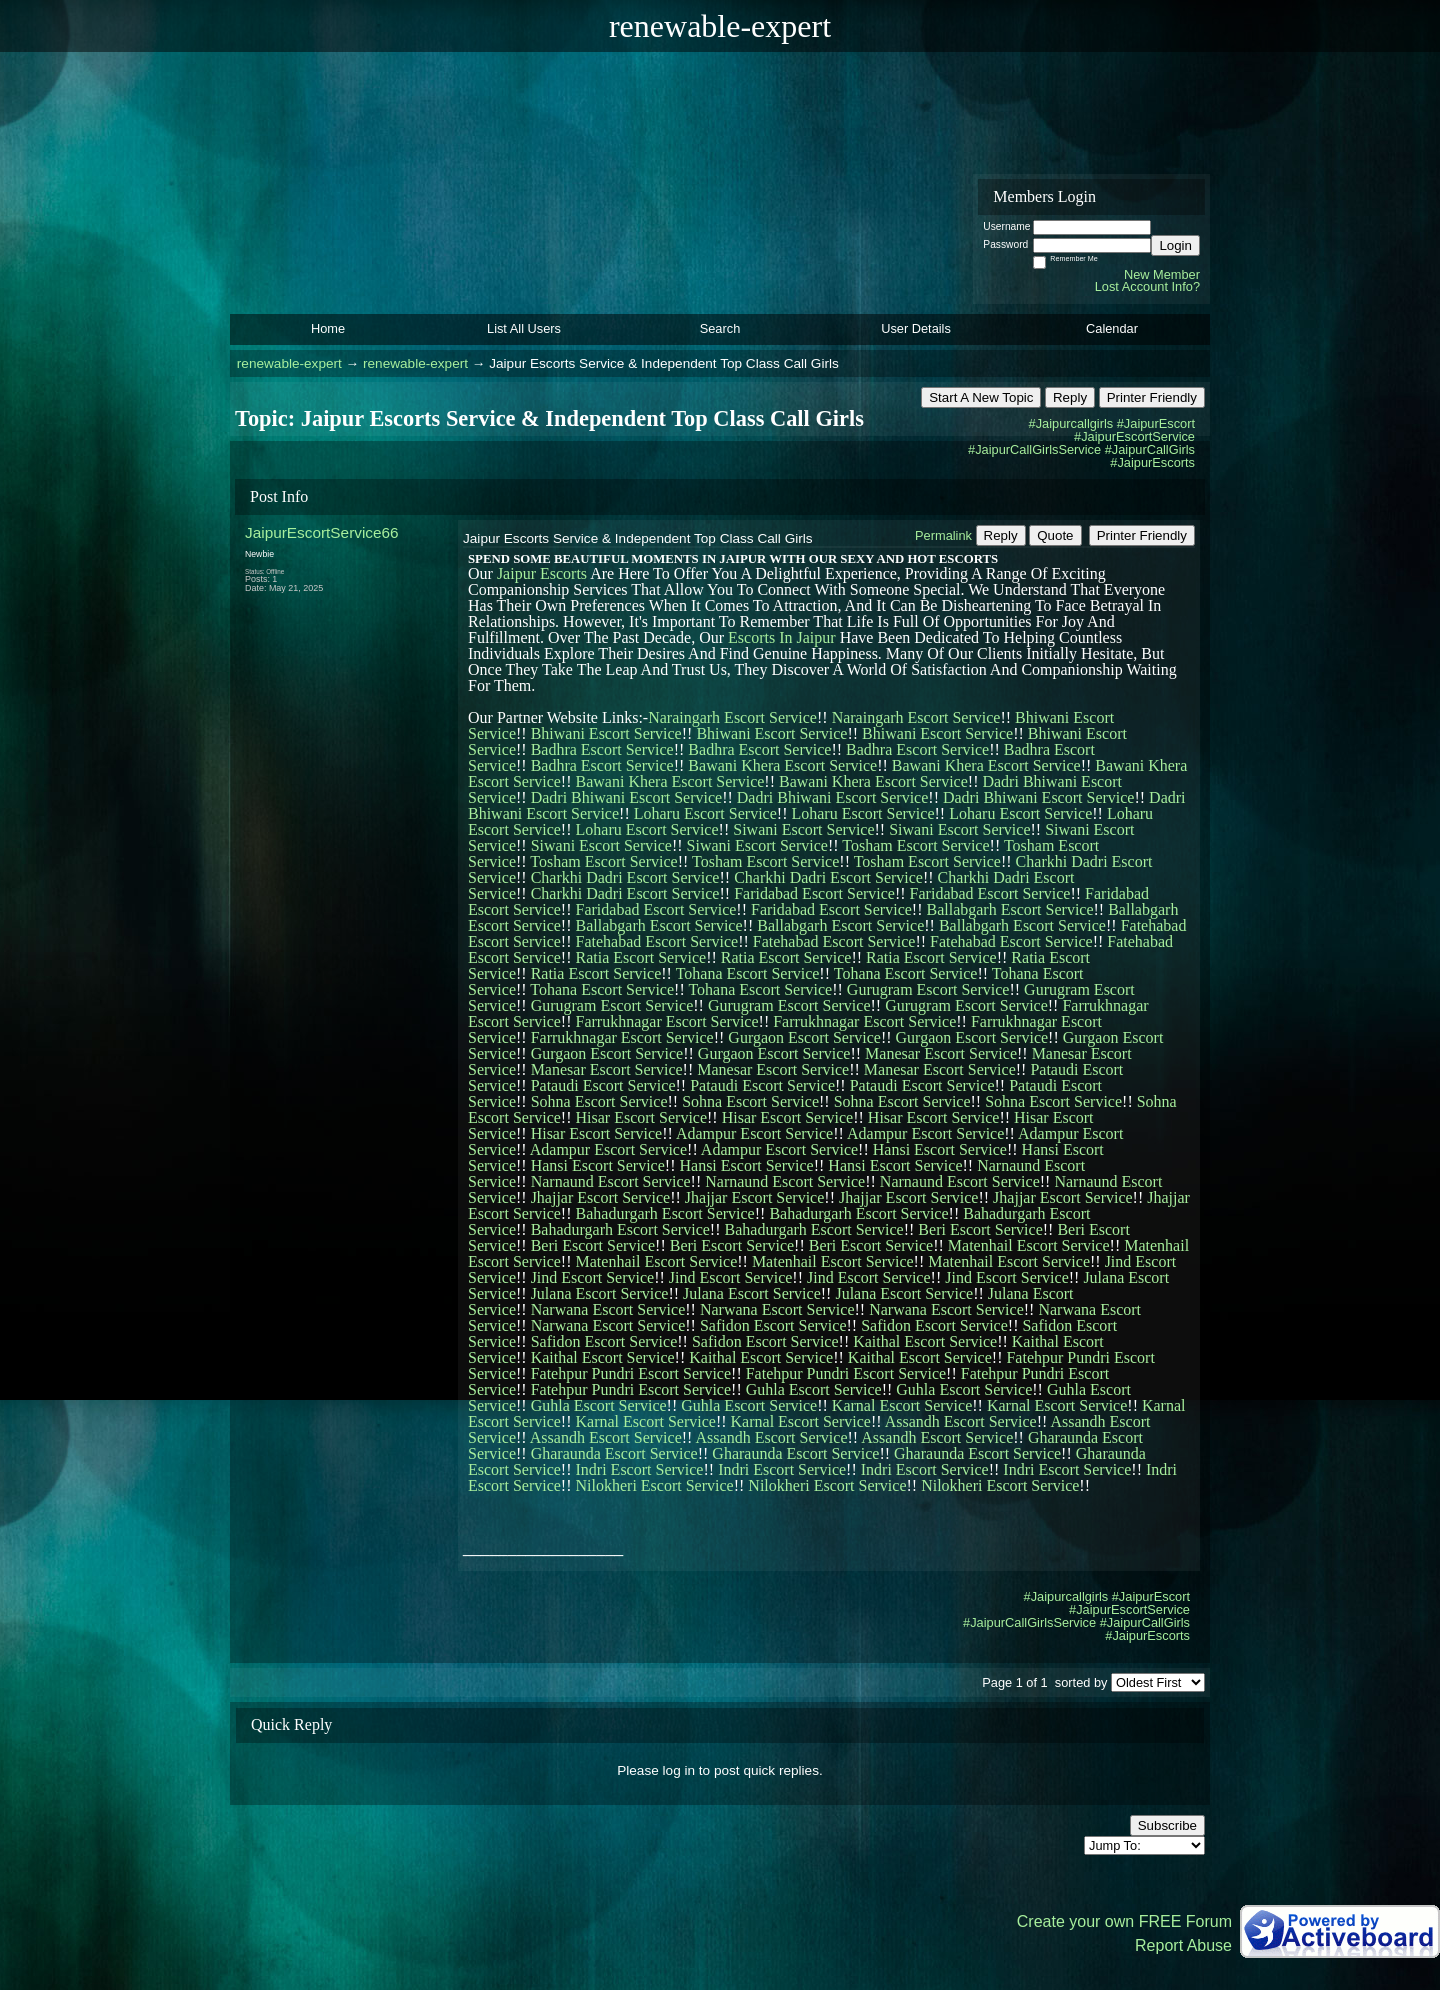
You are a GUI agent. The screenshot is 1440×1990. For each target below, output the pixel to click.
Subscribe (1167, 1825)
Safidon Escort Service (773, 1325)
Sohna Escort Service (599, 1101)
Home (328, 328)
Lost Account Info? (1147, 286)
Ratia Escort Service (641, 957)
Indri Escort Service (640, 1469)
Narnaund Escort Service (611, 1181)
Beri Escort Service (980, 1229)
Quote (1055, 535)
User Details (916, 328)
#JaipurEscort (1156, 423)
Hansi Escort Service (940, 1149)
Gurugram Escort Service (928, 989)
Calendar (1112, 328)
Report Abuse (1183, 1945)
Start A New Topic (981, 397)
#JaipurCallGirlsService (1034, 449)
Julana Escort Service (600, 1293)
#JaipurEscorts (1152, 462)
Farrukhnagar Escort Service (667, 1021)
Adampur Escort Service (754, 1133)
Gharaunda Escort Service (614, 1453)
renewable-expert (289, 363)
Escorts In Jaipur (782, 637)
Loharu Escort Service (705, 813)
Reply (1070, 397)
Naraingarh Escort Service (732, 717)
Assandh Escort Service (961, 1421)
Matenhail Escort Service (1029, 1245)
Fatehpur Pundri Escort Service (631, 1373)
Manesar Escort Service (941, 1053)
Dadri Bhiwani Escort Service (627, 797)
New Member (1162, 274)
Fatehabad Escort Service (657, 941)
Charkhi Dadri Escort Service (625, 877)
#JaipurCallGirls (1150, 449)
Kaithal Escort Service (925, 1341)
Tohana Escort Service (748, 973)
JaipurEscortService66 (322, 532)
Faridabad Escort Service (814, 893)
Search (720, 328)
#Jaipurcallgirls (1071, 423)
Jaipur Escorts (542, 573)
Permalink (943, 535)
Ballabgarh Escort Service (1009, 909)
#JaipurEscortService (1134, 436)
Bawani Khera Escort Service (782, 765)
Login (1175, 245)
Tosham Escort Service (915, 845)
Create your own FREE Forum (1124, 1921)
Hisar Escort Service (642, 1117)
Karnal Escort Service (902, 1405)
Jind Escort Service (593, 1277)
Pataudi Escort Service (603, 1085)
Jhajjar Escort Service (601, 1197)
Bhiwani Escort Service (606, 733)
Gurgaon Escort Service (804, 1037)
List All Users (524, 328)
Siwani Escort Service (803, 829)
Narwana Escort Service (608, 1309)
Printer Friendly (1152, 397)
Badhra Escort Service (602, 749)
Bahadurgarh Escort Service (665, 1213)
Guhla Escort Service (814, 1389)
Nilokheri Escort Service (655, 1485)
